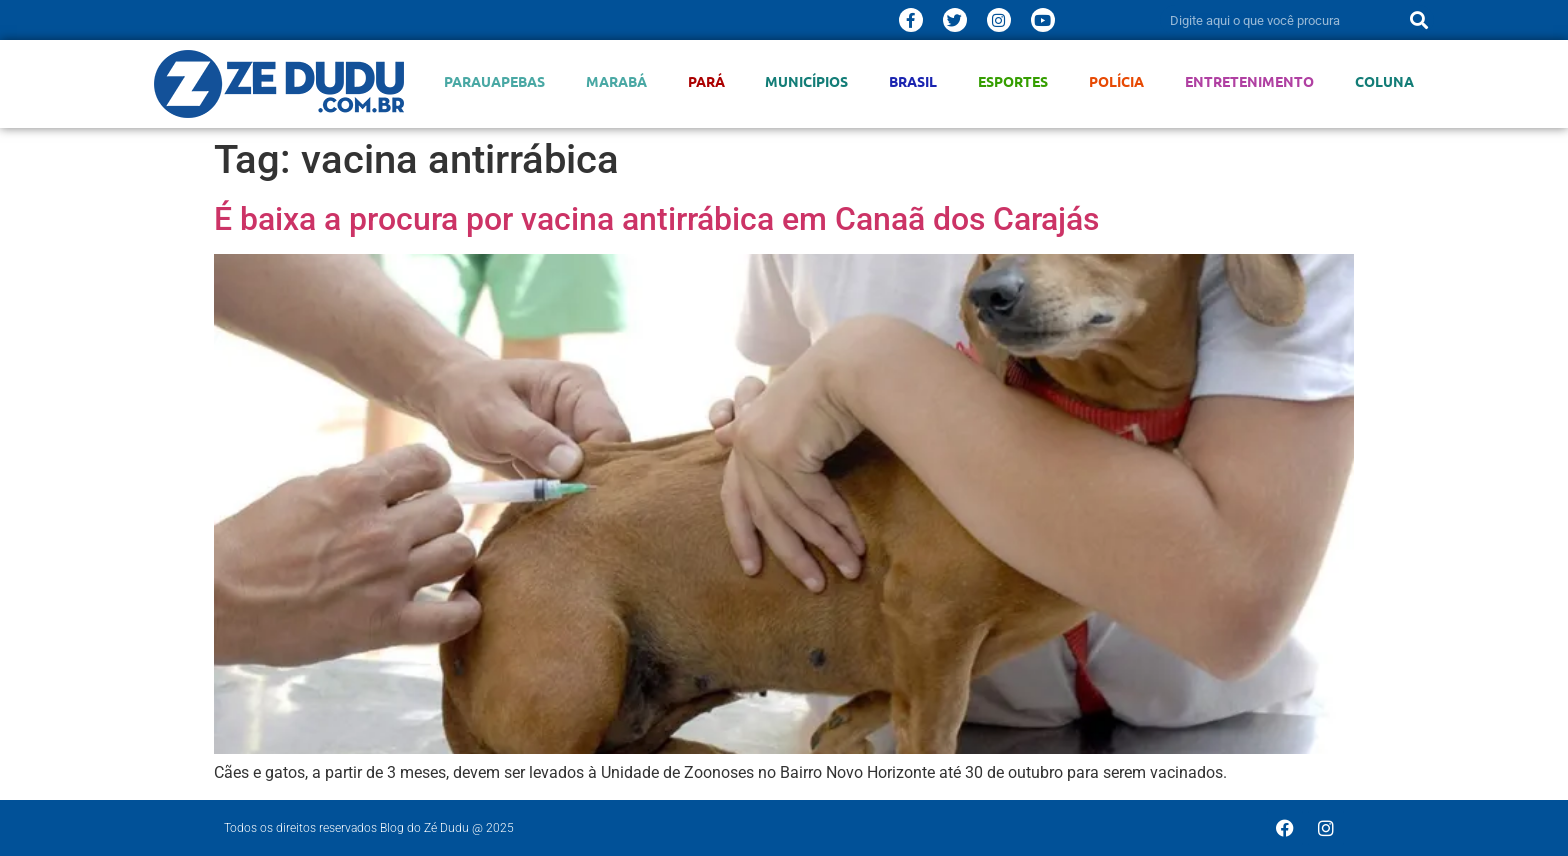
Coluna (1384, 81)
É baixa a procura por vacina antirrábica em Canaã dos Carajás (656, 219)
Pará (706, 81)
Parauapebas (494, 81)
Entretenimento (1249, 81)
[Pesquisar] (1419, 20)
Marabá (616, 81)
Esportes (1013, 81)
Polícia (1116, 81)
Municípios (806, 81)
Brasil (913, 81)
